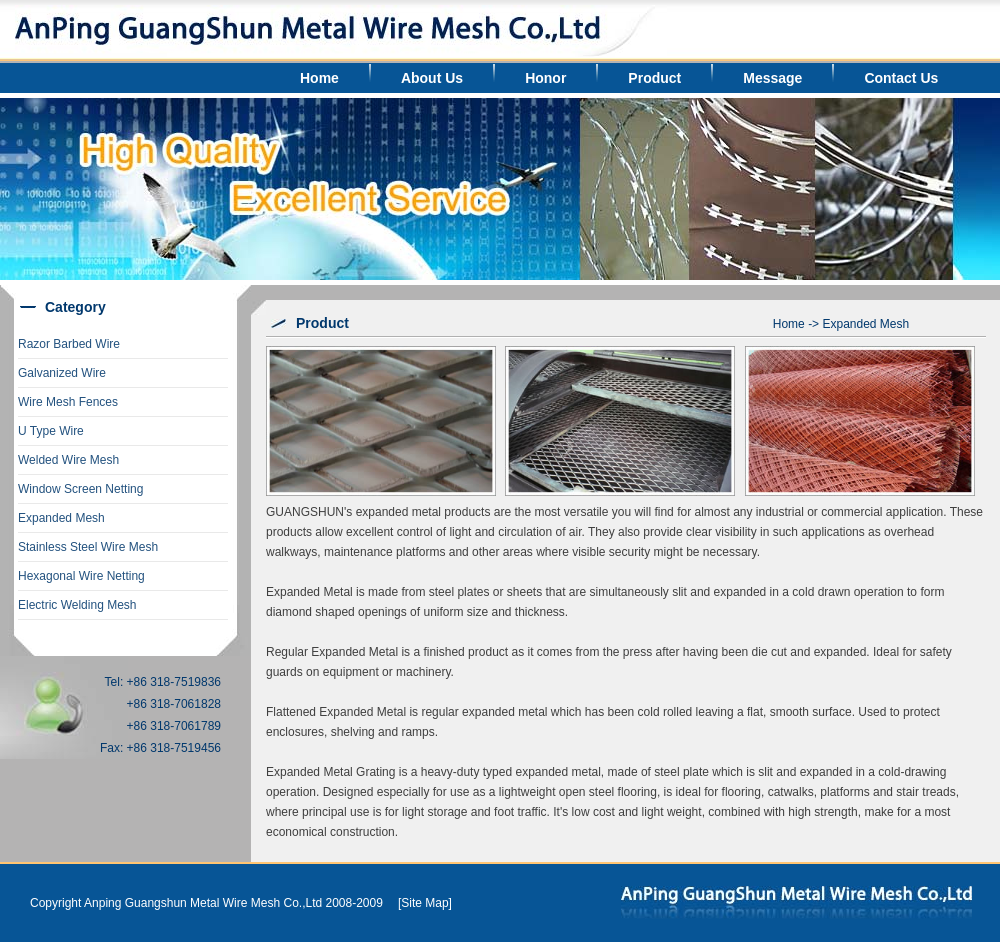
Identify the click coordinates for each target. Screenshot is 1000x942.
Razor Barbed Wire (69, 344)
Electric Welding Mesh (77, 605)
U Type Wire (51, 431)
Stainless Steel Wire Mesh (88, 547)
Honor (545, 78)
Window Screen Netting (80, 489)
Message (772, 78)
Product (654, 78)
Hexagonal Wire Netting (81, 576)
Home (319, 78)
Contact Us (901, 78)
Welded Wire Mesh (68, 460)
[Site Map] (425, 903)
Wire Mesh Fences (68, 402)
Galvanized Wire (62, 373)
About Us (432, 78)
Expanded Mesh (61, 518)
